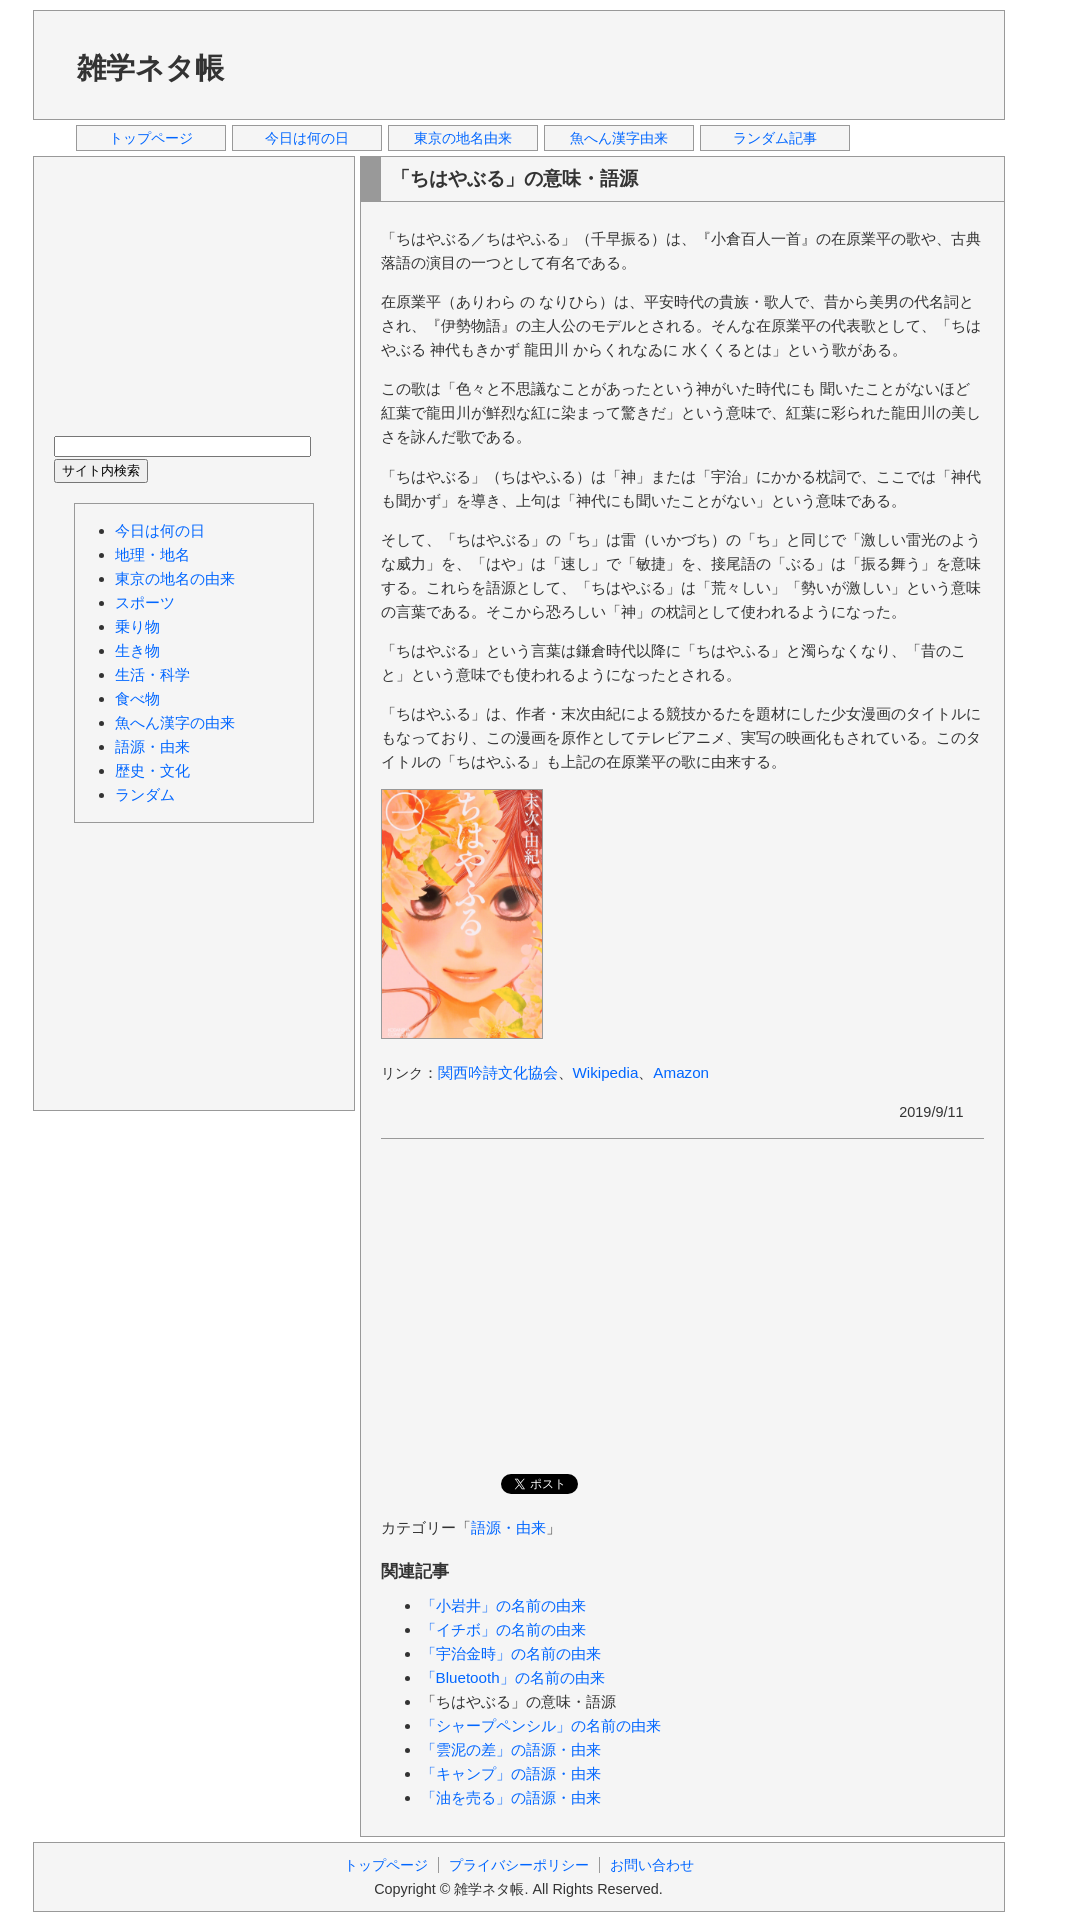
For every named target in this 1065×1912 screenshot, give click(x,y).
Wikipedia (606, 1072)
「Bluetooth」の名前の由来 (513, 1677)
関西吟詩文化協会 (498, 1072)
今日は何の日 (307, 138)
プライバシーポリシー (519, 1865)
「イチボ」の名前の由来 (503, 1629)
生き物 (137, 650)
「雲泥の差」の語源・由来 (511, 1749)
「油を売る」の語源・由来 (511, 1797)
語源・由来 (508, 1527)
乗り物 (137, 626)
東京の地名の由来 (175, 578)
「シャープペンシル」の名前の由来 (541, 1725)
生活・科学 (152, 674)
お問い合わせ (652, 1865)
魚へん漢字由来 (619, 138)
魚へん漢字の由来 (175, 722)
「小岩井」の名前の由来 (503, 1605)
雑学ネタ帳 (150, 68)
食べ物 (137, 698)
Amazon (681, 1072)
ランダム (145, 794)
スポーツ (145, 602)
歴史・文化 (152, 770)
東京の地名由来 (463, 138)
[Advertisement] (622, 64)
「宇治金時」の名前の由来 (511, 1653)
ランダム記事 (775, 138)
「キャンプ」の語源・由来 (511, 1773)
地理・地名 (152, 554)
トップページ (151, 138)
